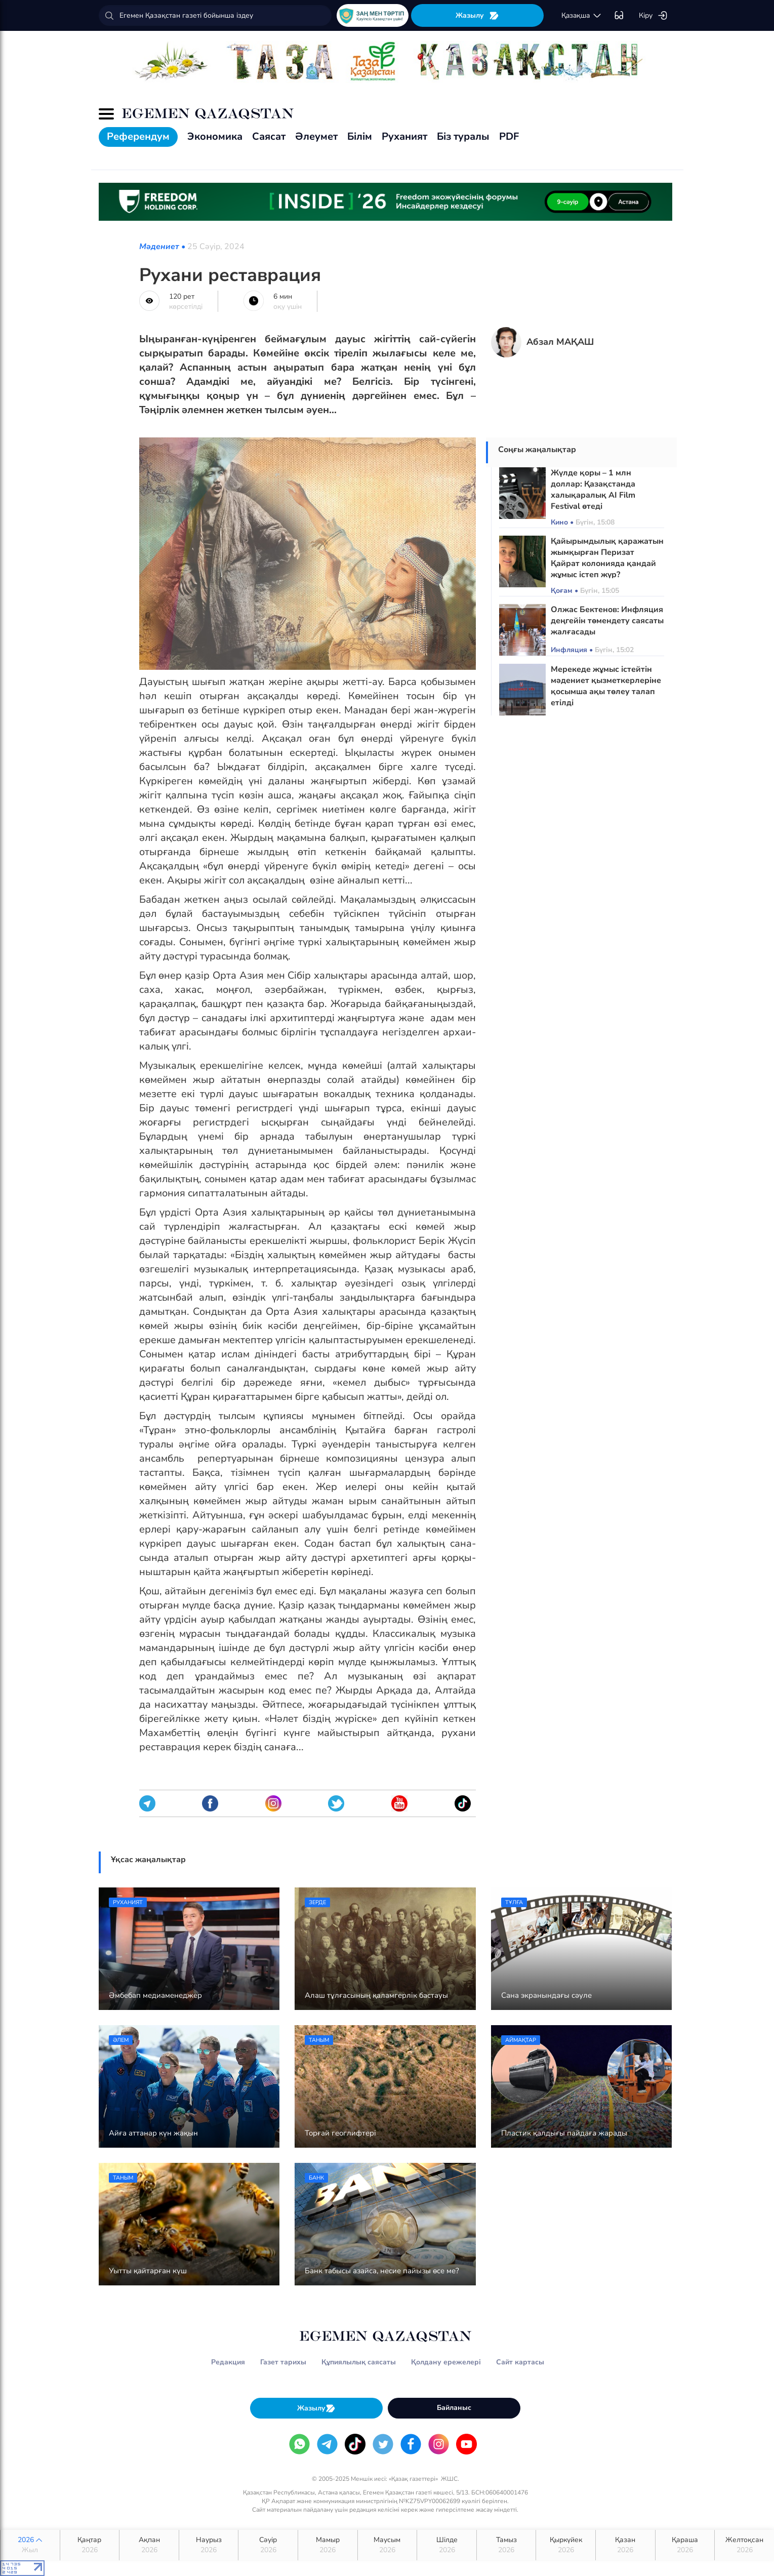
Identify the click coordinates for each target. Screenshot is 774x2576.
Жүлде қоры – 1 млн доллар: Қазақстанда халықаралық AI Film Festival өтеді (593, 489)
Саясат (269, 136)
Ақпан (149, 2545)
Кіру (653, 16)
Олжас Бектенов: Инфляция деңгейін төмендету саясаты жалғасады (607, 620)
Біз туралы (463, 136)
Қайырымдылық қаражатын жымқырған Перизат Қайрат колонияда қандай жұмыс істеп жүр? (607, 558)
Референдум (138, 136)
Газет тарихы (283, 2362)
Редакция (228, 2362)
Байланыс (454, 2407)
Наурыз (208, 2545)
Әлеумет (316, 136)
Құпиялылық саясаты (358, 2362)
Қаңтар (89, 2545)
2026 (30, 2545)
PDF (509, 136)
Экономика (214, 136)
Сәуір (268, 2545)
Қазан (625, 2545)
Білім (359, 136)
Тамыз (506, 2545)
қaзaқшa (581, 16)
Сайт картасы (520, 2362)
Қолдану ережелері (446, 2362)
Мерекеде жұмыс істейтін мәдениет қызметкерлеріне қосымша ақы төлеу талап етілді (606, 686)
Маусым (387, 2545)
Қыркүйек (565, 2545)
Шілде (446, 2545)
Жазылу (477, 15)
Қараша (685, 2545)
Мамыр (327, 2545)
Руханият (404, 136)
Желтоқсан (744, 2545)
